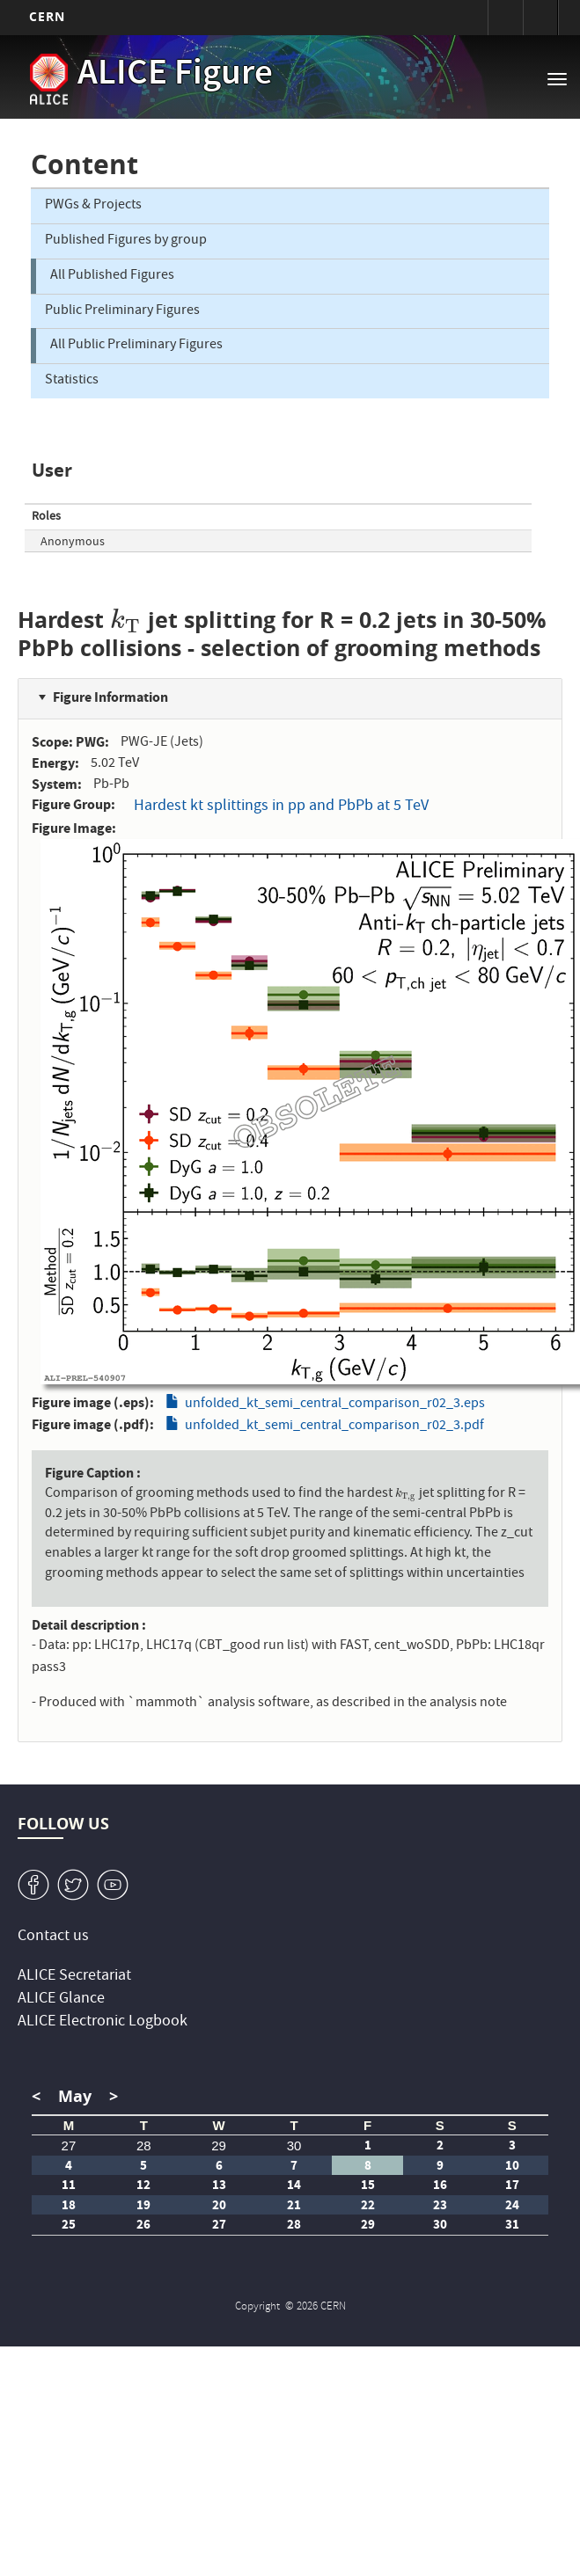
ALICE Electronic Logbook (102, 2022)
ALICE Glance (61, 1999)
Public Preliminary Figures (122, 311)
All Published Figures (112, 276)
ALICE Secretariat (74, 1977)
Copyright (259, 2307)
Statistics (72, 380)
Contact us (53, 1937)
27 (69, 2145)
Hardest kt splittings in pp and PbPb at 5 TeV (281, 807)
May (74, 2096)
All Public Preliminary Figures (136, 345)
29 (218, 2145)
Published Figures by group (126, 241)
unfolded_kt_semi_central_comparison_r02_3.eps (335, 1404)
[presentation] (126, 619)
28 (143, 2145)
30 (294, 2145)
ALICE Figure (175, 75)
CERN (47, 16)
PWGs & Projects (93, 205)
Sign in (505, 17)
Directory (540, 17)
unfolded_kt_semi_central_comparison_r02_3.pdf (334, 1426)
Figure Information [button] (110, 697)
